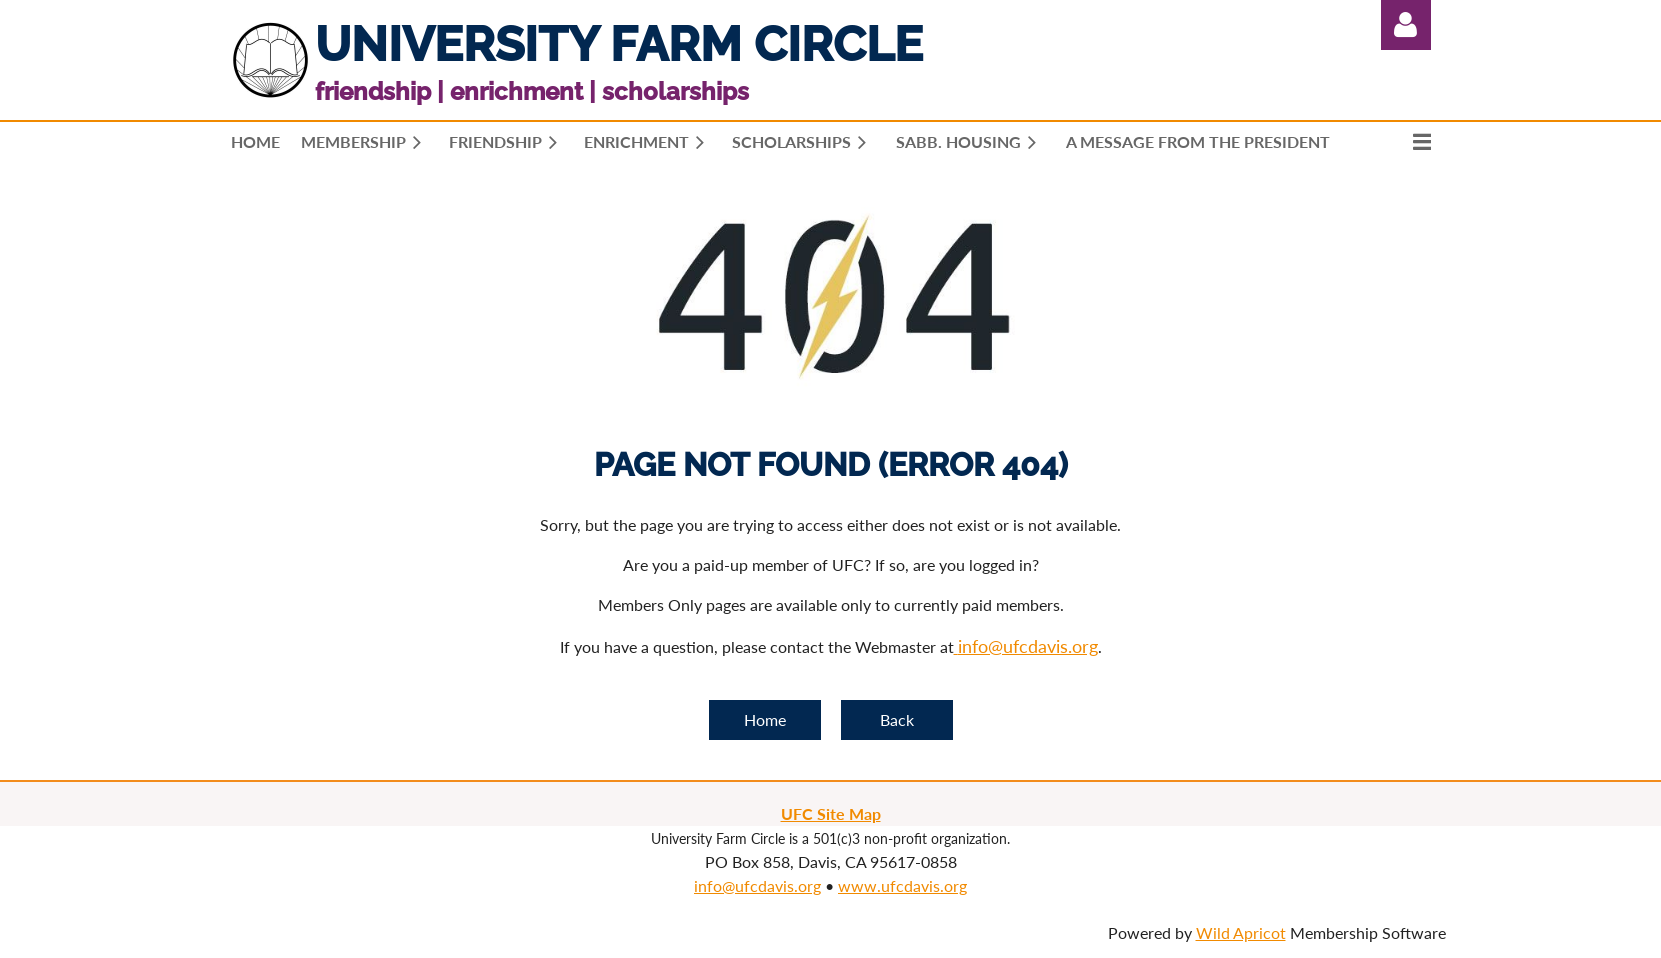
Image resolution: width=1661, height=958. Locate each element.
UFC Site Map (831, 813)
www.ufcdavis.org (902, 885)
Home (765, 719)
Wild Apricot (1241, 932)
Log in (1406, 25)
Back (897, 719)
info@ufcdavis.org (757, 885)
